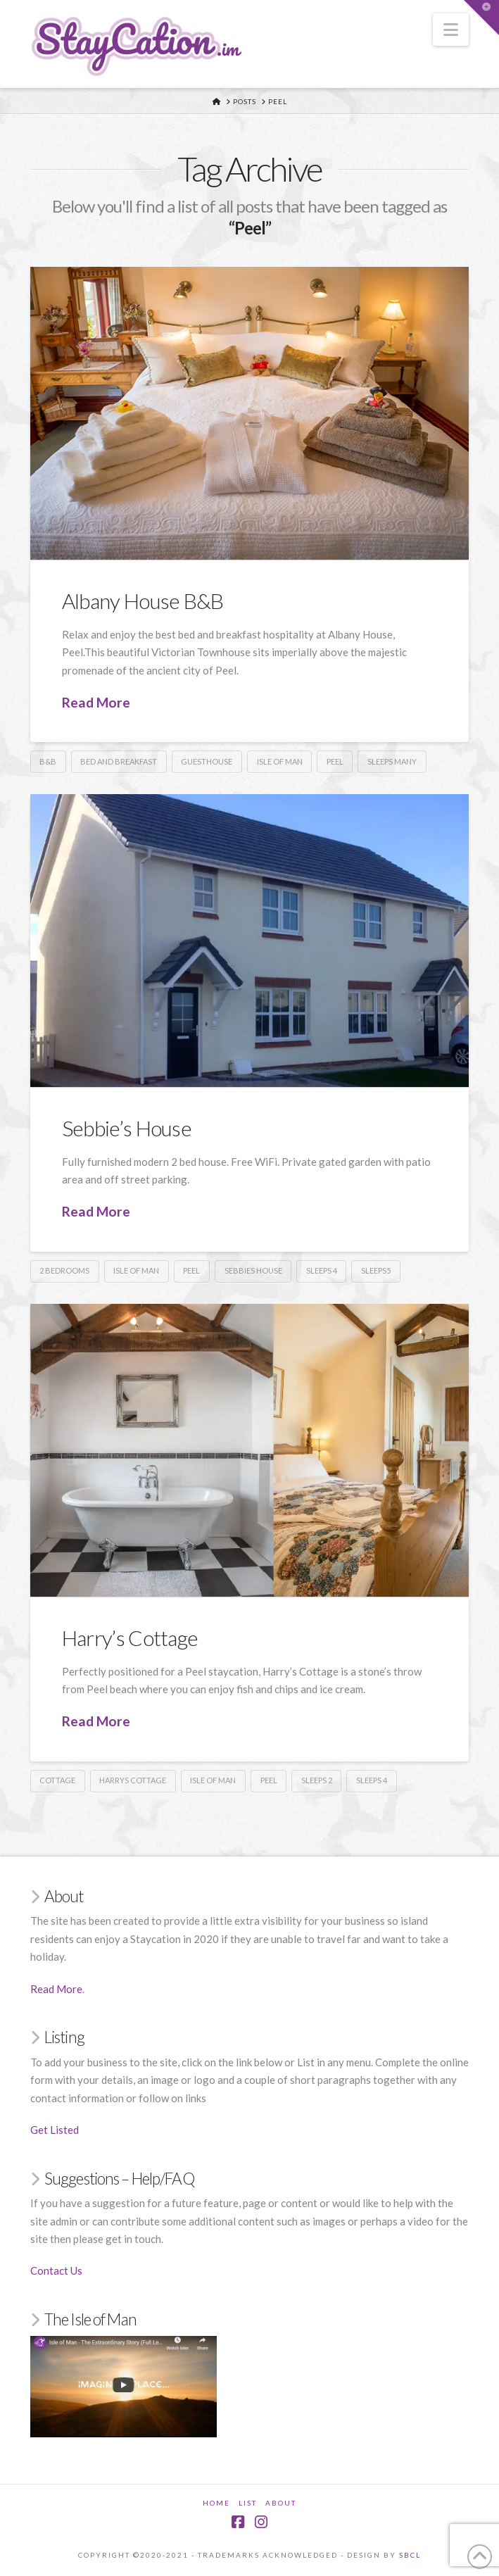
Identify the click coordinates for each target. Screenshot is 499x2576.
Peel (335, 761)
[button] (451, 29)
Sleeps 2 (316, 1780)
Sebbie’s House (126, 1128)
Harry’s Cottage (130, 1637)
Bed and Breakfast (118, 761)
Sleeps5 (376, 1270)
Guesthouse (206, 761)
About (280, 2503)
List (248, 2503)
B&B (47, 761)
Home (216, 2503)
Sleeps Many (392, 761)
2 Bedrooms (64, 1270)
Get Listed (54, 2129)
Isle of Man (280, 761)
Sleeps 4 (321, 1270)
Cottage (57, 1780)
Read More (96, 702)
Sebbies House (253, 1270)
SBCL (410, 2555)
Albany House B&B (143, 600)
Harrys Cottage (132, 1780)
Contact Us (56, 2270)
